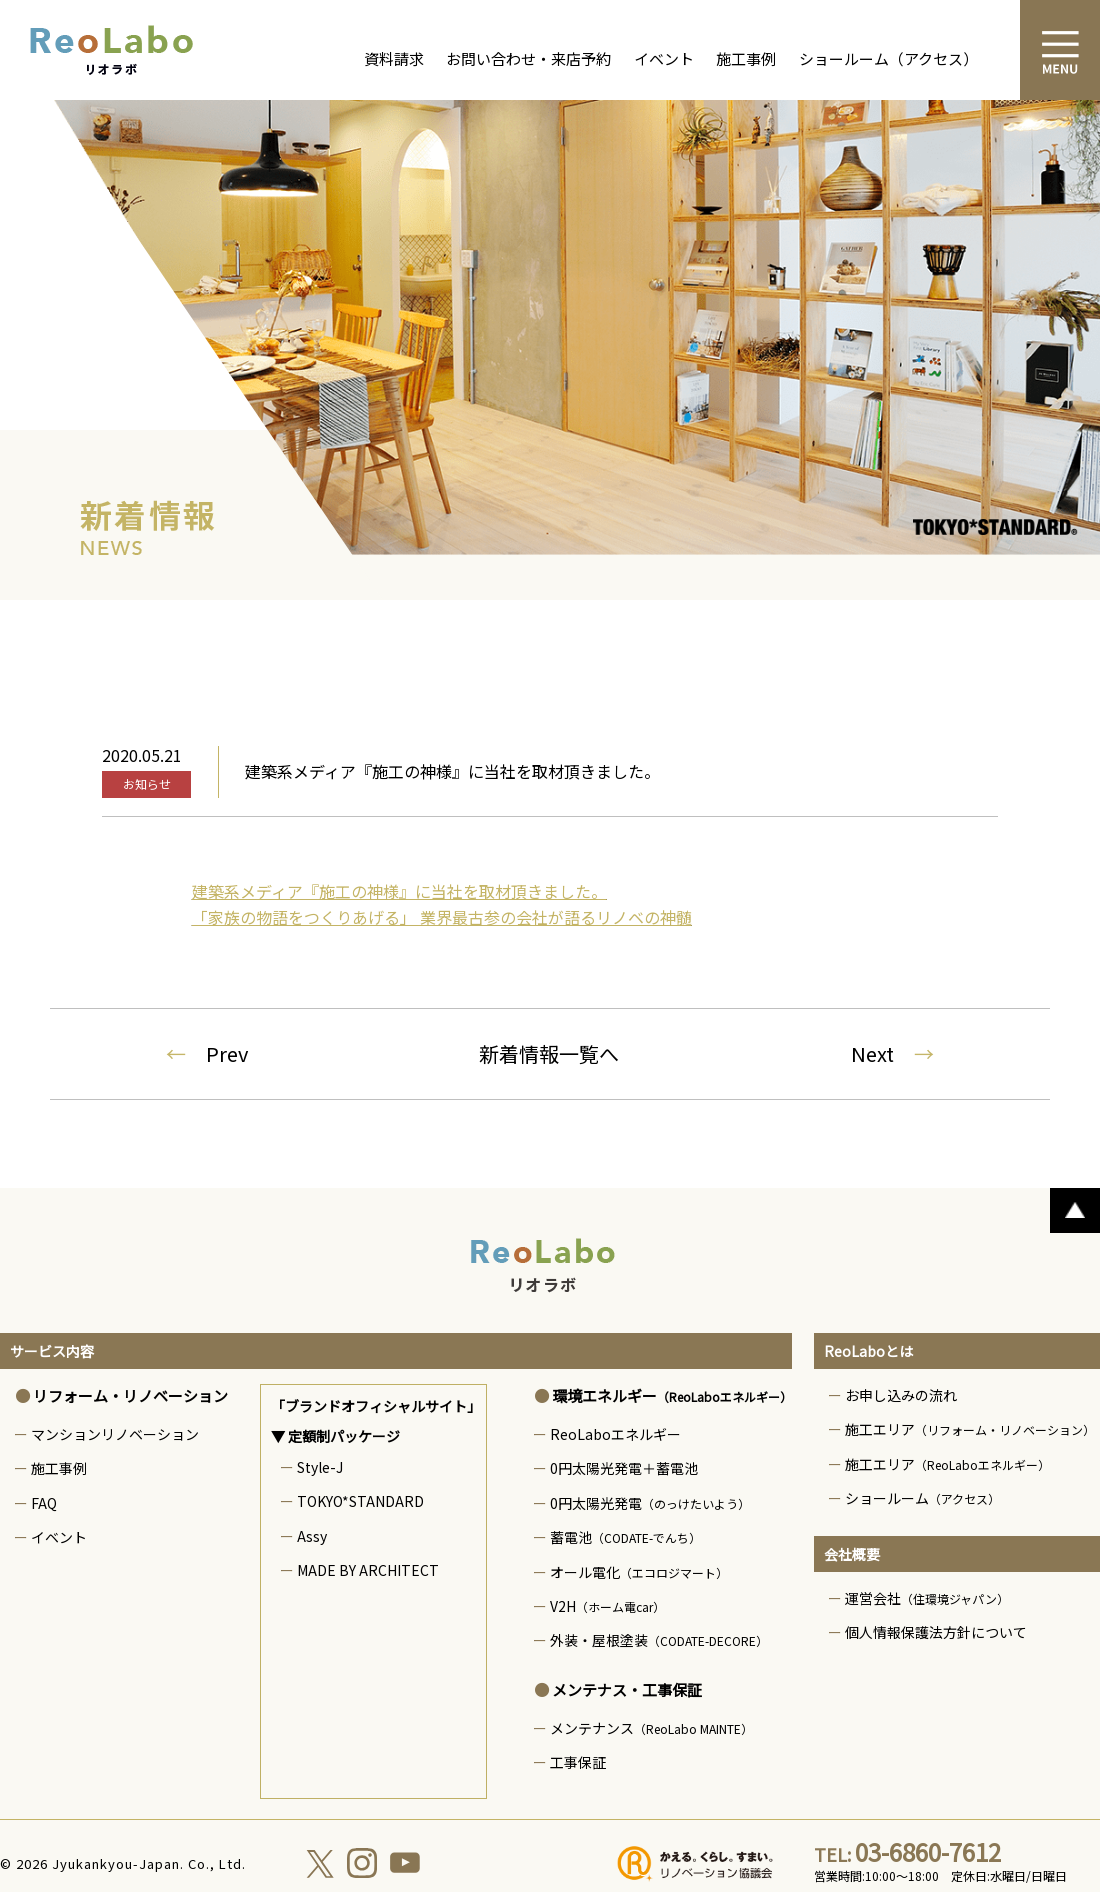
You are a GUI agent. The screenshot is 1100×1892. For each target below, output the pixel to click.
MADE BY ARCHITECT (368, 1570)
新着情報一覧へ (549, 1053)
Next (892, 1053)
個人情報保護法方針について (936, 1632)
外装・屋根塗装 (659, 1640)
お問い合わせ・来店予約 (528, 58)
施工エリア (970, 1429)
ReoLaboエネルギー (615, 1434)
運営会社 (927, 1598)
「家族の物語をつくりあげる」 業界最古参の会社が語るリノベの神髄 (442, 917)
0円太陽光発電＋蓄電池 (624, 1468)
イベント (664, 58)
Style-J (320, 1467)
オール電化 (639, 1572)
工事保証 (578, 1762)
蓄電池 (625, 1537)
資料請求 (394, 58)
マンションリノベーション (115, 1434)
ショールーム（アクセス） (888, 58)
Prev (207, 1053)
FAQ (44, 1503)
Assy (312, 1536)
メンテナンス (651, 1728)
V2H (607, 1606)
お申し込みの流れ (901, 1395)
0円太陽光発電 (650, 1503)
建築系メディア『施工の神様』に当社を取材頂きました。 (399, 891)
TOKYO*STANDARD (360, 1501)
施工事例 (746, 58)
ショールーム (922, 1498)
